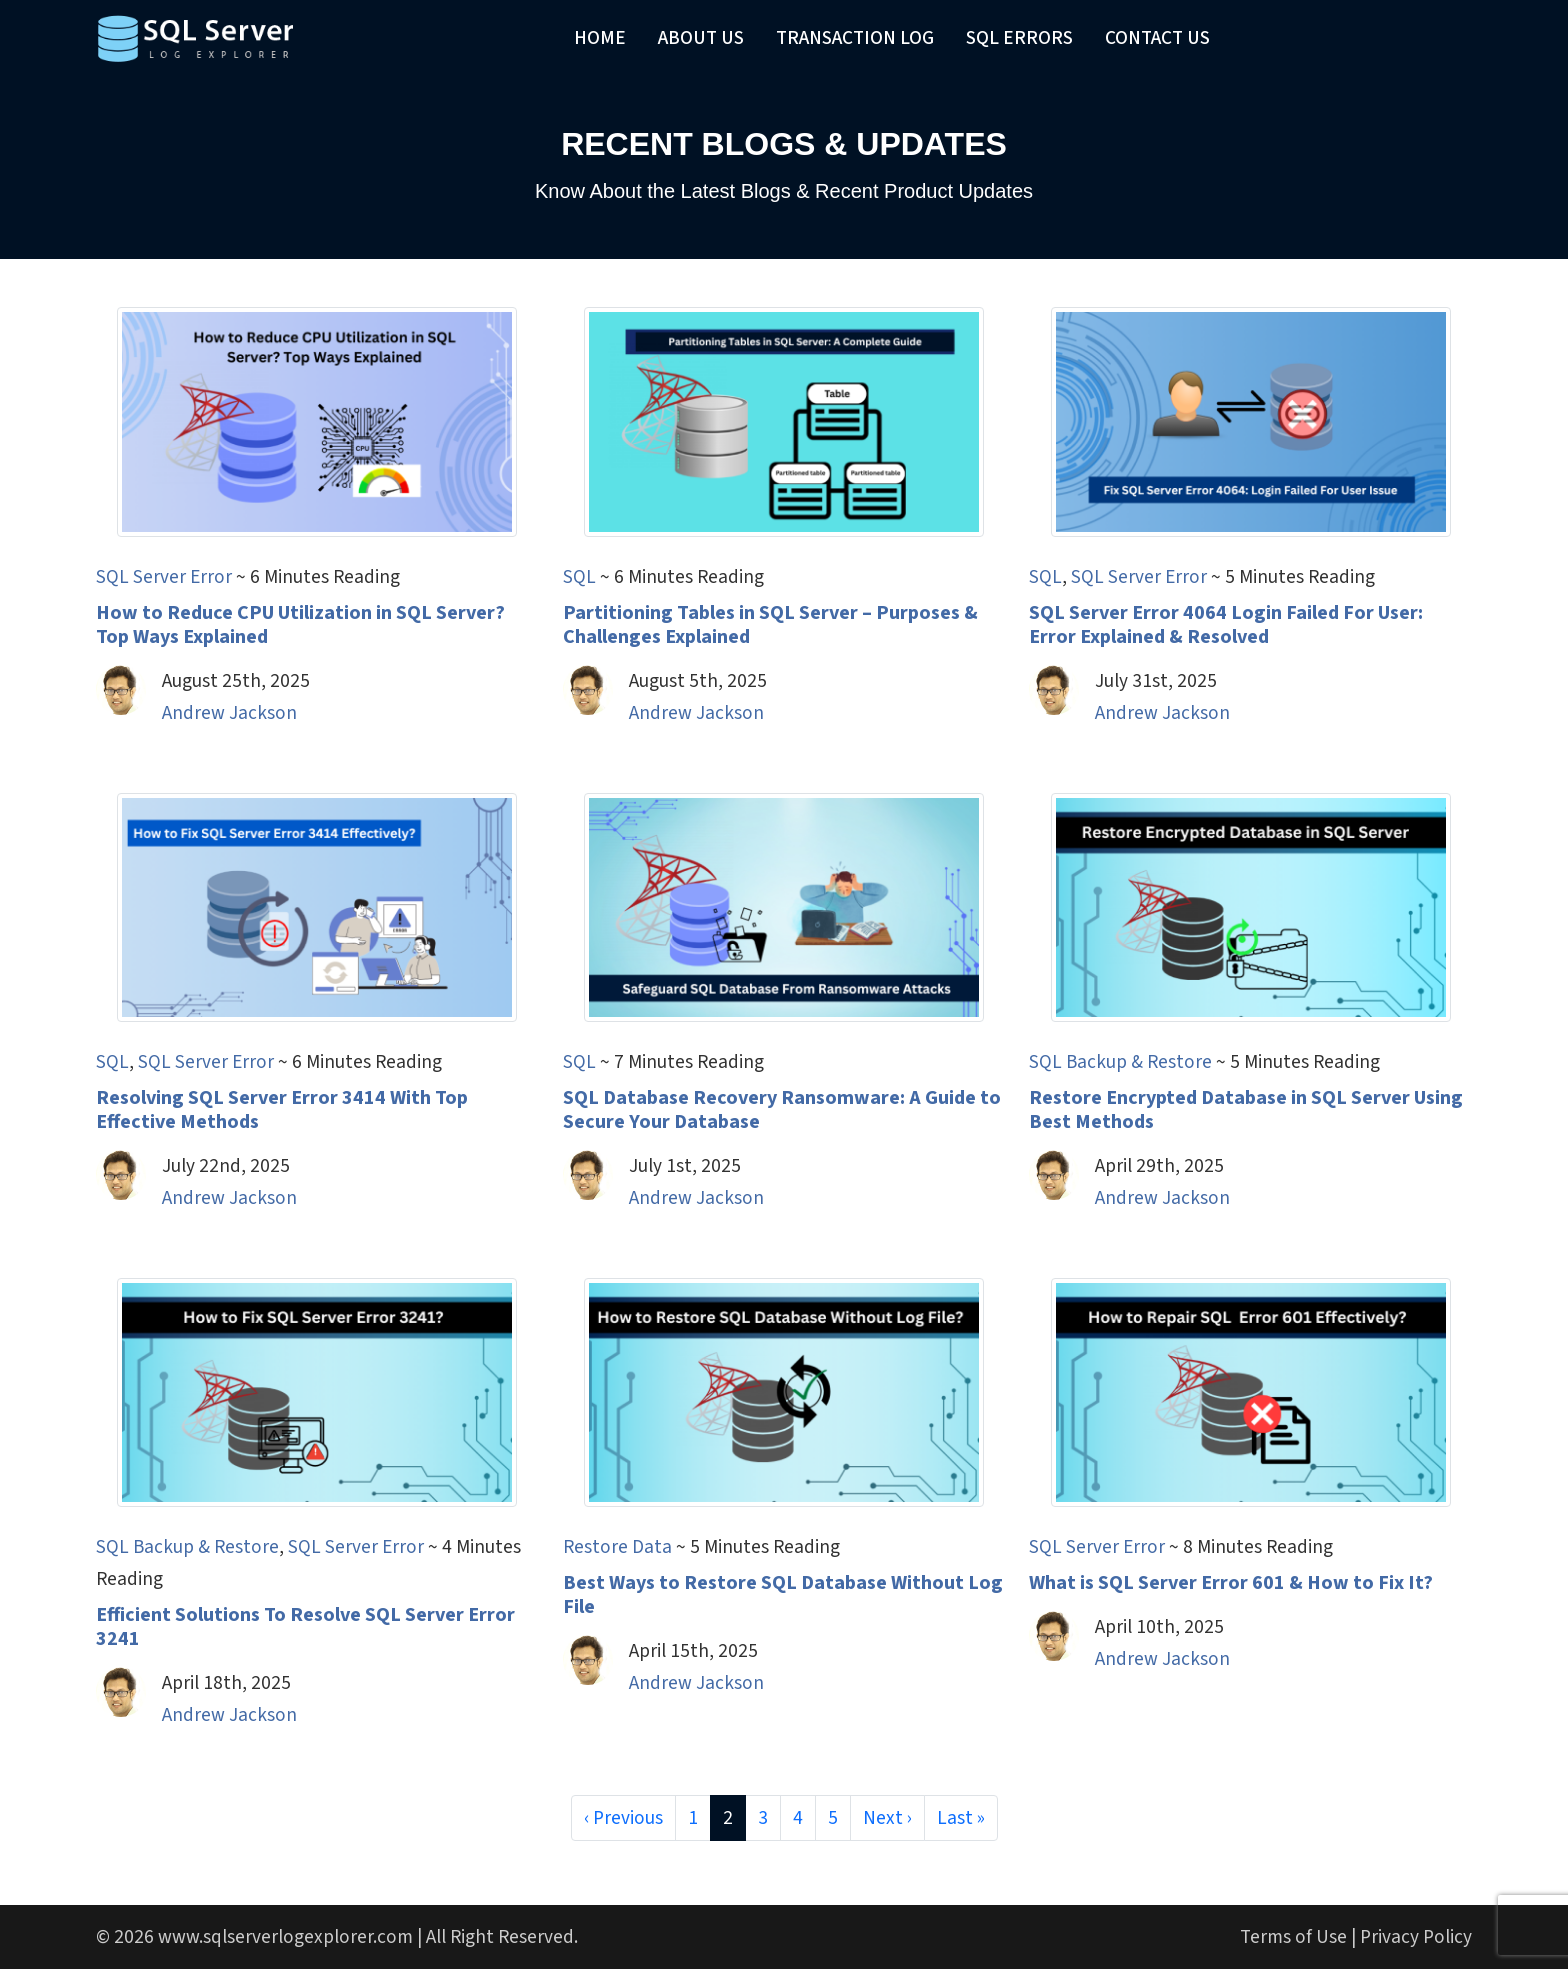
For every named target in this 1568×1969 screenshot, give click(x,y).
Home (600, 38)
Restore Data (617, 1547)
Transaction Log (855, 38)
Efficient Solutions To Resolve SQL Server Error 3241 (305, 1627)
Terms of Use (1293, 1937)
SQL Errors (1019, 38)
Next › (887, 1818)
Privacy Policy (1416, 1937)
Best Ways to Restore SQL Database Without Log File (783, 1595)
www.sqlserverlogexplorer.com (285, 1937)
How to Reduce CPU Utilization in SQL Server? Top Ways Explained (300, 625)
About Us (701, 38)
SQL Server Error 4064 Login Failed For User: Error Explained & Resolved (1226, 625)
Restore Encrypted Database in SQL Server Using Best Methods (1246, 1110)
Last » (961, 1818)
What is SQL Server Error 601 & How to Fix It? (1231, 1583)
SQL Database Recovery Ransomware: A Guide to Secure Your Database (782, 1110)
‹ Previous (623, 1818)
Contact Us (1157, 38)
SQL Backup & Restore (1120, 1062)
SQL (579, 577)
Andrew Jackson (229, 713)
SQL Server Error (164, 577)
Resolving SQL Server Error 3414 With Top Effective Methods (282, 1110)
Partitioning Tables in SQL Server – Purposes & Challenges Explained (770, 625)
